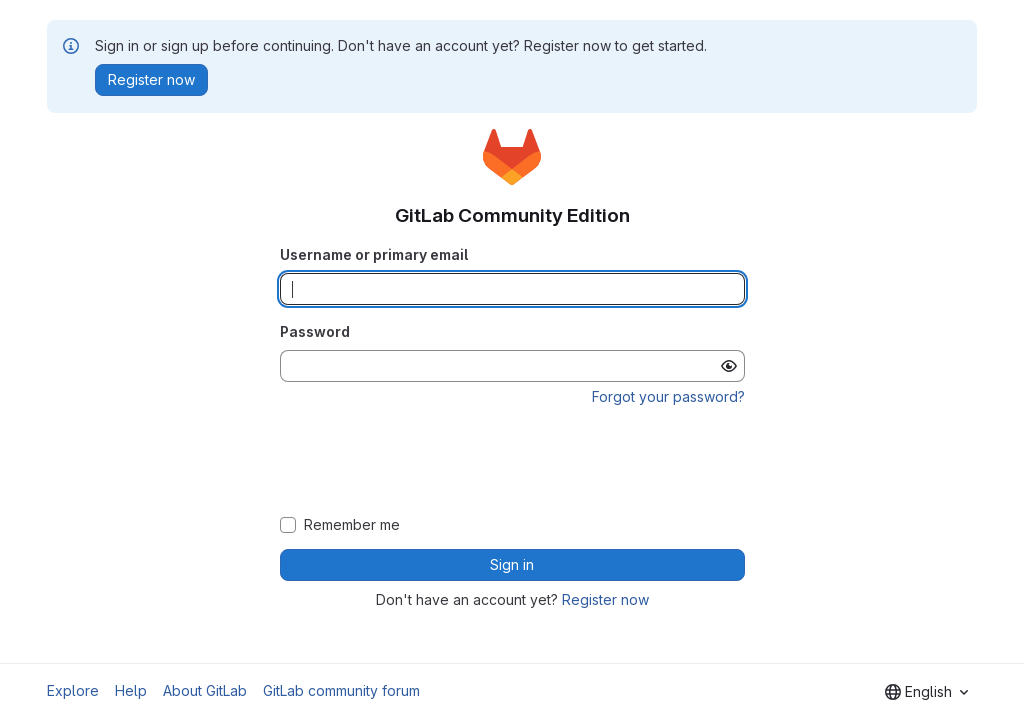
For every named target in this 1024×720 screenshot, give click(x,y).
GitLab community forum (341, 690)
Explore (73, 690)
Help (131, 690)
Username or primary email (374, 254)
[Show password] (729, 366)
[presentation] (512, 462)
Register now (605, 599)
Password (315, 331)
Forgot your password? (668, 396)
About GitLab (205, 690)
